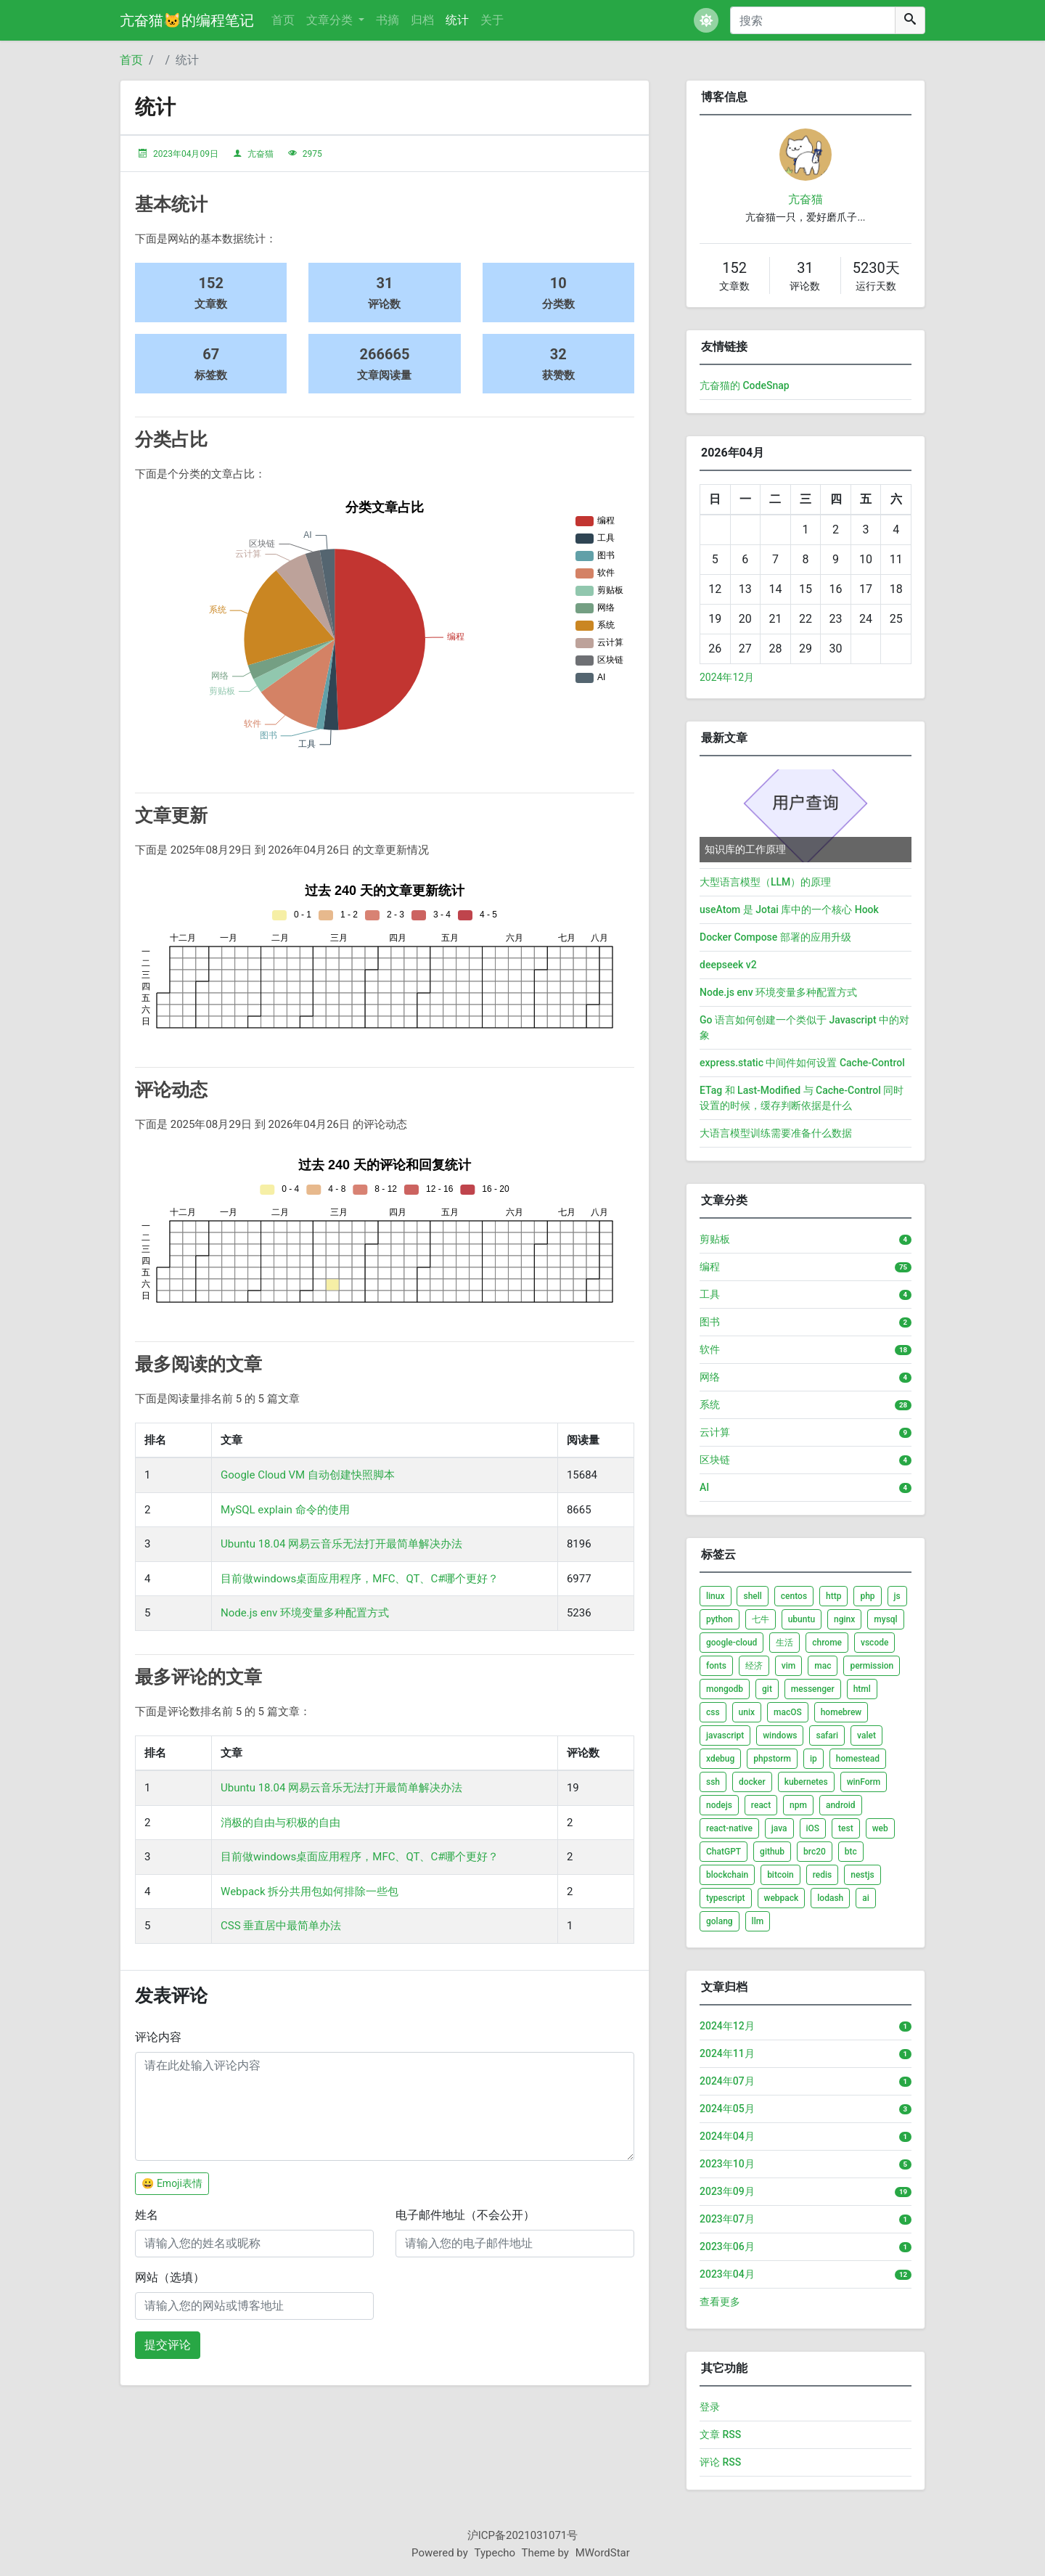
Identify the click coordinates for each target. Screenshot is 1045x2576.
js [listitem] (897, 1596)
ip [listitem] (813, 1759)
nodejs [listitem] (719, 1805)
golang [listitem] (719, 1921)
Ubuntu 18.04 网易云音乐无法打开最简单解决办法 (341, 1543)
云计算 (715, 1432)
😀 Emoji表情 (172, 2183)
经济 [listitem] (754, 1666)
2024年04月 (727, 2136)
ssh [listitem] (713, 1782)
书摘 (387, 20)
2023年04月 (727, 2274)
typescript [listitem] (725, 1898)
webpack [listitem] (781, 1898)
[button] (706, 20)
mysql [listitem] (885, 1619)
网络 (710, 1377)
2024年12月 (727, 677)
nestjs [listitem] (862, 1875)
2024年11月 (727, 2053)
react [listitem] (761, 1805)
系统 (710, 1404)
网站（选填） (170, 2277)
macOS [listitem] (788, 1712)
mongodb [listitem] (724, 1689)
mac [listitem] (822, 1666)
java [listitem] (779, 1828)
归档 (422, 20)
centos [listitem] (794, 1596)
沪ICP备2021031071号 (522, 2535)
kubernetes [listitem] (806, 1782)
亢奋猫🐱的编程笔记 (187, 20)
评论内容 (158, 2037)
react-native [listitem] (729, 1828)
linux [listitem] (715, 1596)
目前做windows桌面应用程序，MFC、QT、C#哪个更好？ (360, 1578)
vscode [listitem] (874, 1642)
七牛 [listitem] (760, 1619)
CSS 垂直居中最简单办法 (281, 1925)
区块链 (715, 1459)
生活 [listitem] (784, 1642)
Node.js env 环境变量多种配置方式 (305, 1612)
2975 (312, 154)
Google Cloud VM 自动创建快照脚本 (308, 1474)
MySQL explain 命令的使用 (285, 1509)
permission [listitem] (871, 1666)
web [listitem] (880, 1828)
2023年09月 (727, 2191)
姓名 (146, 2215)
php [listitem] (867, 1596)
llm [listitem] (758, 1921)
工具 (710, 1294)
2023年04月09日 (185, 154)
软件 (710, 1349)
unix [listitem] (747, 1712)
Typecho (495, 2552)
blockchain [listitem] (727, 1875)
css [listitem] (713, 1712)
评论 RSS (720, 2462)
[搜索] (813, 20)
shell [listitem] (752, 1596)
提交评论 (167, 2345)
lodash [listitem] (830, 1898)
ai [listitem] (865, 1898)
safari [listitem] (827, 1735)
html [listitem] (862, 1689)
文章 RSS (720, 2434)
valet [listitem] (866, 1735)
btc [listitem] (851, 1852)
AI (704, 1487)
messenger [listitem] (813, 1689)
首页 (283, 20)
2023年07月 (727, 2219)
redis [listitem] (822, 1875)
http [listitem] (833, 1596)
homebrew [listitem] (841, 1712)
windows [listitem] (780, 1735)
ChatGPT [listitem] (723, 1852)
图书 (710, 1322)
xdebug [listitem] (720, 1759)
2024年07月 (727, 2081)
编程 (710, 1266)
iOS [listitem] (813, 1828)
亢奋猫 (260, 154)
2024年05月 (727, 2108)
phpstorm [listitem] (772, 1759)
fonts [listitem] (716, 1666)
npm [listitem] (798, 1805)
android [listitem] (841, 1805)
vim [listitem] (788, 1666)
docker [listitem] (752, 1782)
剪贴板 (715, 1239)
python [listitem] (719, 1619)
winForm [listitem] (864, 1782)
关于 (492, 20)
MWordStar (602, 2552)
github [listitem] (772, 1852)
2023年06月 (727, 2246)
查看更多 (720, 2301)
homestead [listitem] (858, 1759)
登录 (710, 2407)
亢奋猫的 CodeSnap (745, 385)
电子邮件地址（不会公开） (465, 2215)
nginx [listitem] (844, 1619)
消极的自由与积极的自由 (280, 1822)
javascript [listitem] (725, 1735)
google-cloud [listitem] (731, 1642)
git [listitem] (767, 1689)
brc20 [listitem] (814, 1852)
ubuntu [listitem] (801, 1619)
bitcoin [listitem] (780, 1875)
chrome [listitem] (827, 1642)
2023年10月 (727, 2164)
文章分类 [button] (331, 20)
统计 (457, 20)
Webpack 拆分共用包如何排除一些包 (309, 1891)
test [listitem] (845, 1828)
